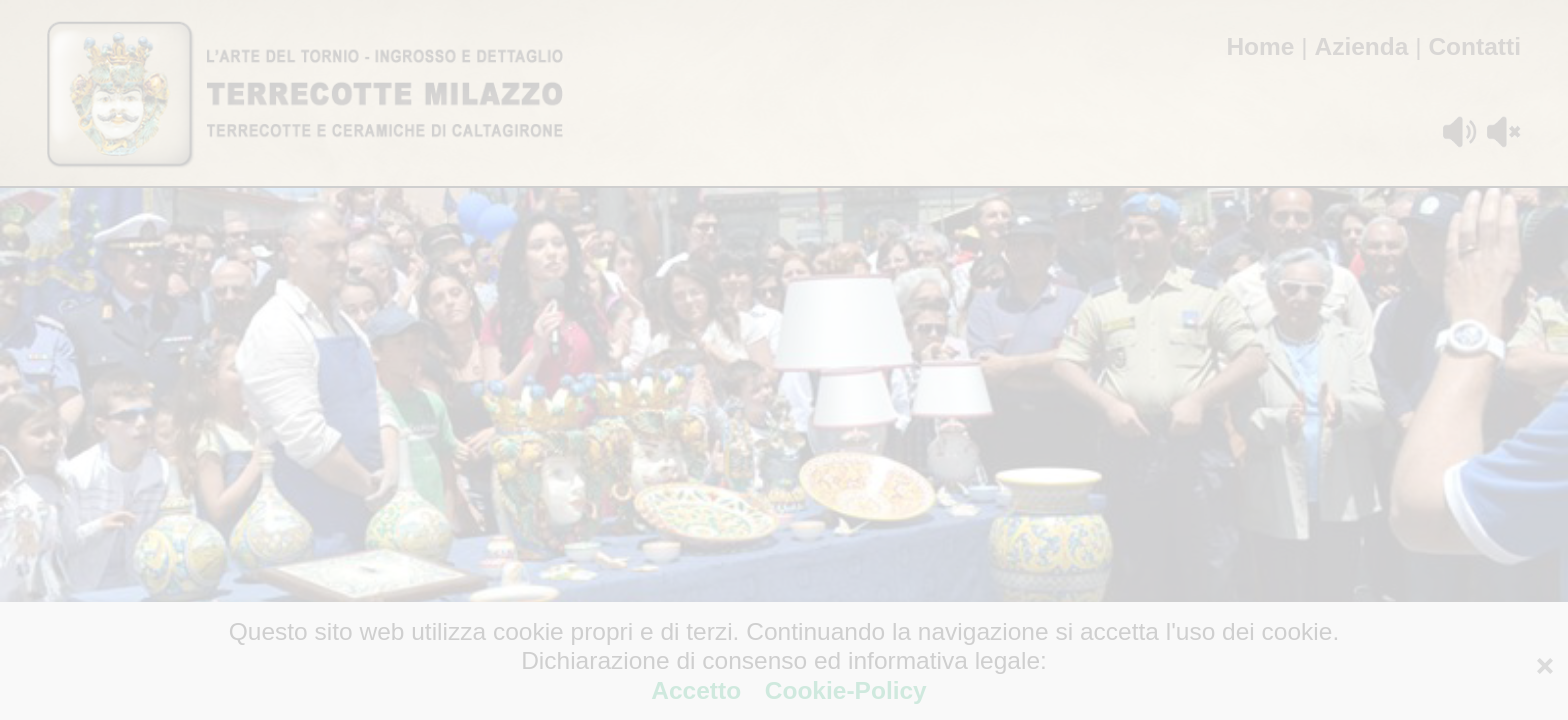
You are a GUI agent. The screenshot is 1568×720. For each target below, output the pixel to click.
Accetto (699, 690)
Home (1260, 46)
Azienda (1361, 46)
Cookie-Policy (842, 690)
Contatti (1474, 46)
